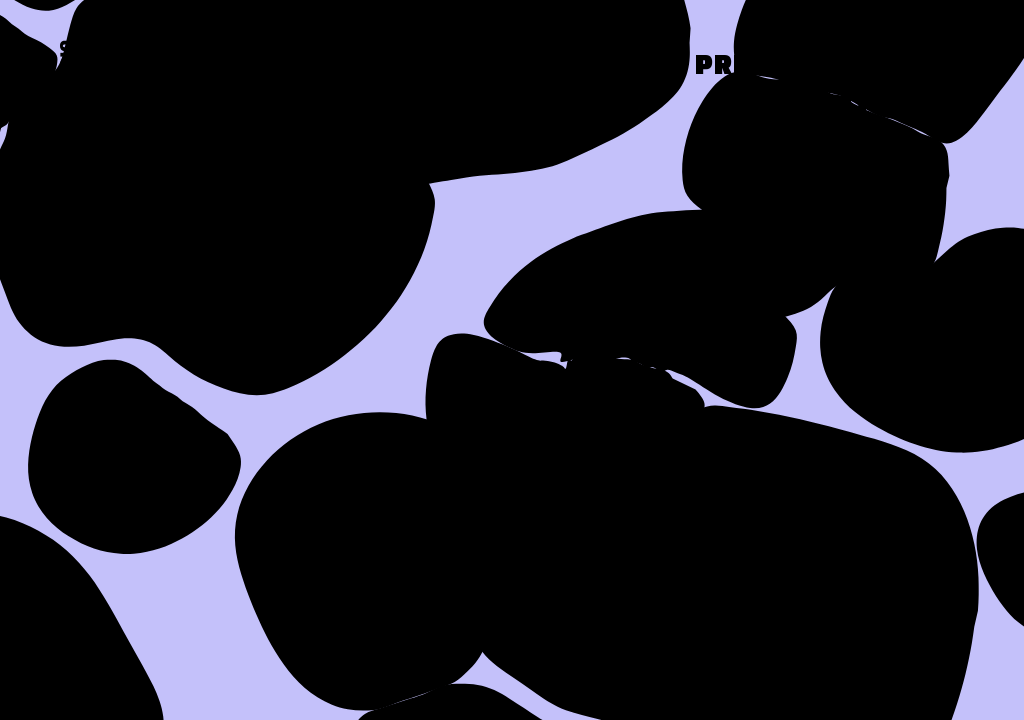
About (473, 67)
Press (741, 67)
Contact (898, 67)
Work (608, 67)
